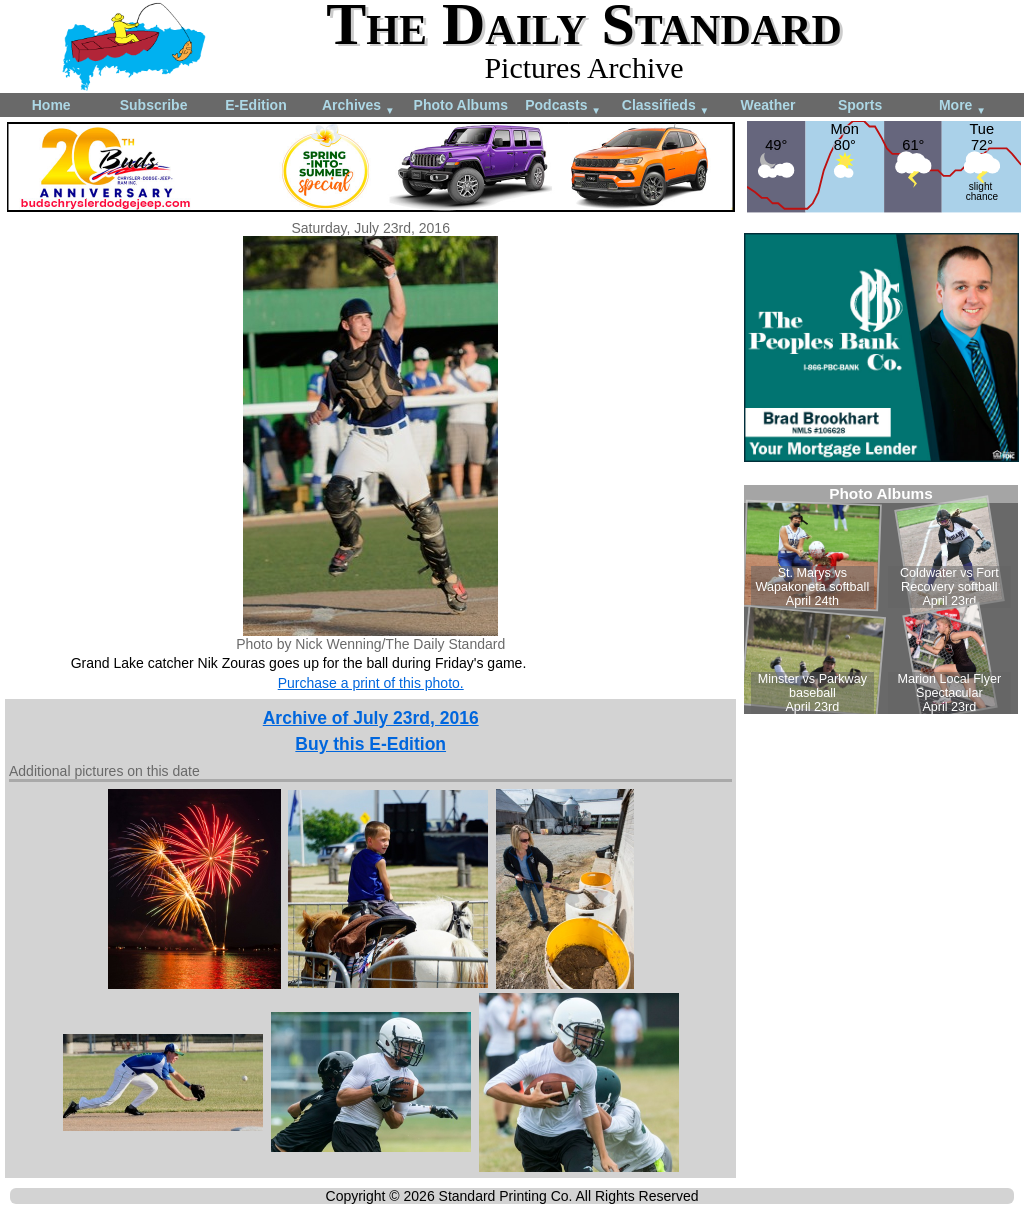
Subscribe (154, 105)
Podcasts (563, 106)
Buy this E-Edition (370, 744)
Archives (358, 106)
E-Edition (255, 105)
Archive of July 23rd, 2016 (371, 718)
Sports (860, 105)
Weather (767, 105)
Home (51, 105)
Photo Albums (461, 105)
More (962, 106)
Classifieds (666, 106)
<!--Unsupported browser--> (881, 599)
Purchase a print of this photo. (371, 683)
